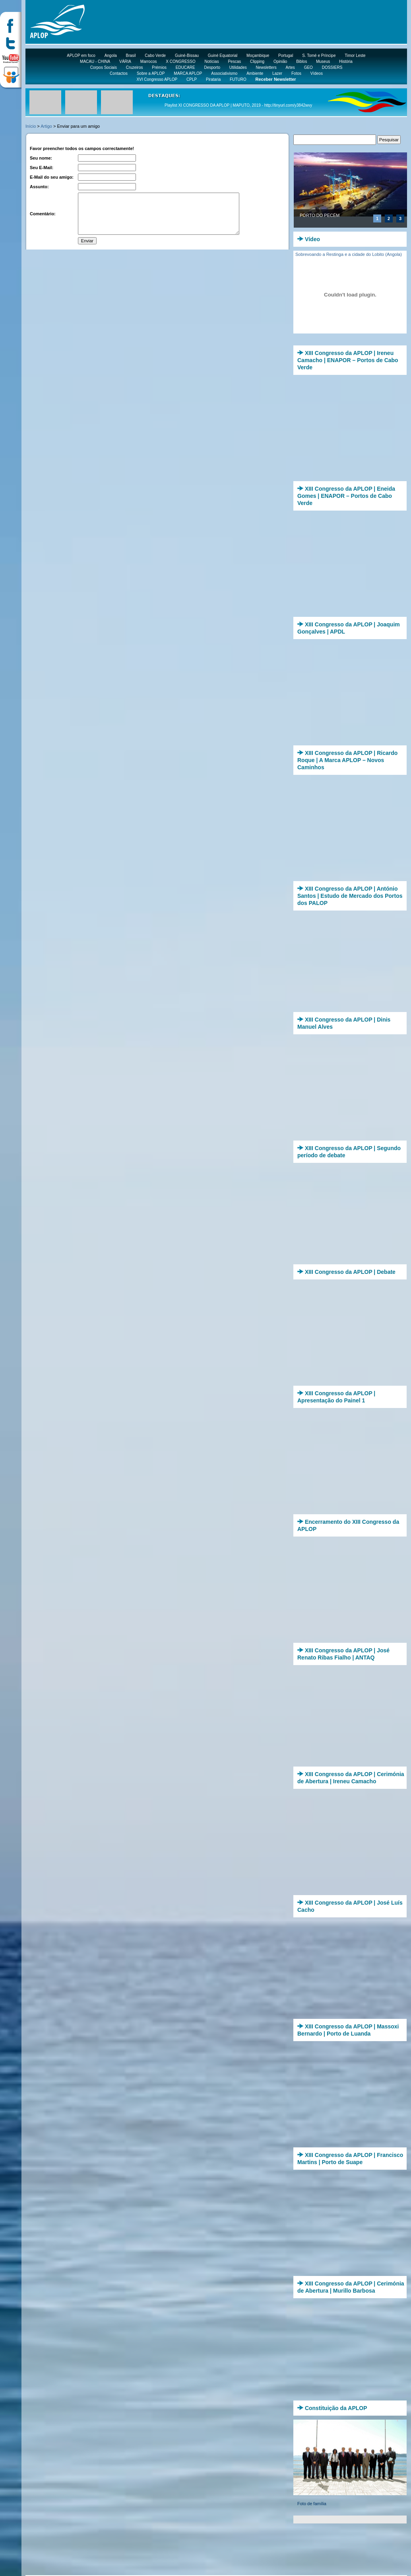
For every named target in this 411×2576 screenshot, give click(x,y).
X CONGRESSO (180, 61)
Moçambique (257, 55)
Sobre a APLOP (151, 73)
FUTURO (238, 79)
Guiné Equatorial (223, 55)
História (346, 61)
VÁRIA (125, 61)
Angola (111, 55)
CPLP (191, 79)
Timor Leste (355, 55)
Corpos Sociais (103, 67)
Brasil (131, 55)
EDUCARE (185, 67)
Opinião (280, 61)
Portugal (285, 55)
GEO (308, 67)
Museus (323, 61)
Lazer (277, 73)
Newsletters (266, 67)
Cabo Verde (155, 55)
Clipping (257, 61)
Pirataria (213, 79)
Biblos (301, 61)
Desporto (212, 67)
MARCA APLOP (188, 73)
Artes (290, 67)
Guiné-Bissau (187, 55)
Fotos (296, 73)
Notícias (212, 61)
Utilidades (238, 67)
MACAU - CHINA (95, 61)
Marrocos (148, 61)
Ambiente (254, 73)
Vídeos (316, 73)
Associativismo (224, 73)
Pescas (234, 61)
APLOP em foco (81, 55)
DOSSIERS (332, 67)
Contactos (119, 73)
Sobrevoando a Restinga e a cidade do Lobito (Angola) (348, 254)
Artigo (46, 126)
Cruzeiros (134, 67)
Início (30, 126)
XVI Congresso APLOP (156, 79)
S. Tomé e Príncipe (318, 55)
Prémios (159, 67)
